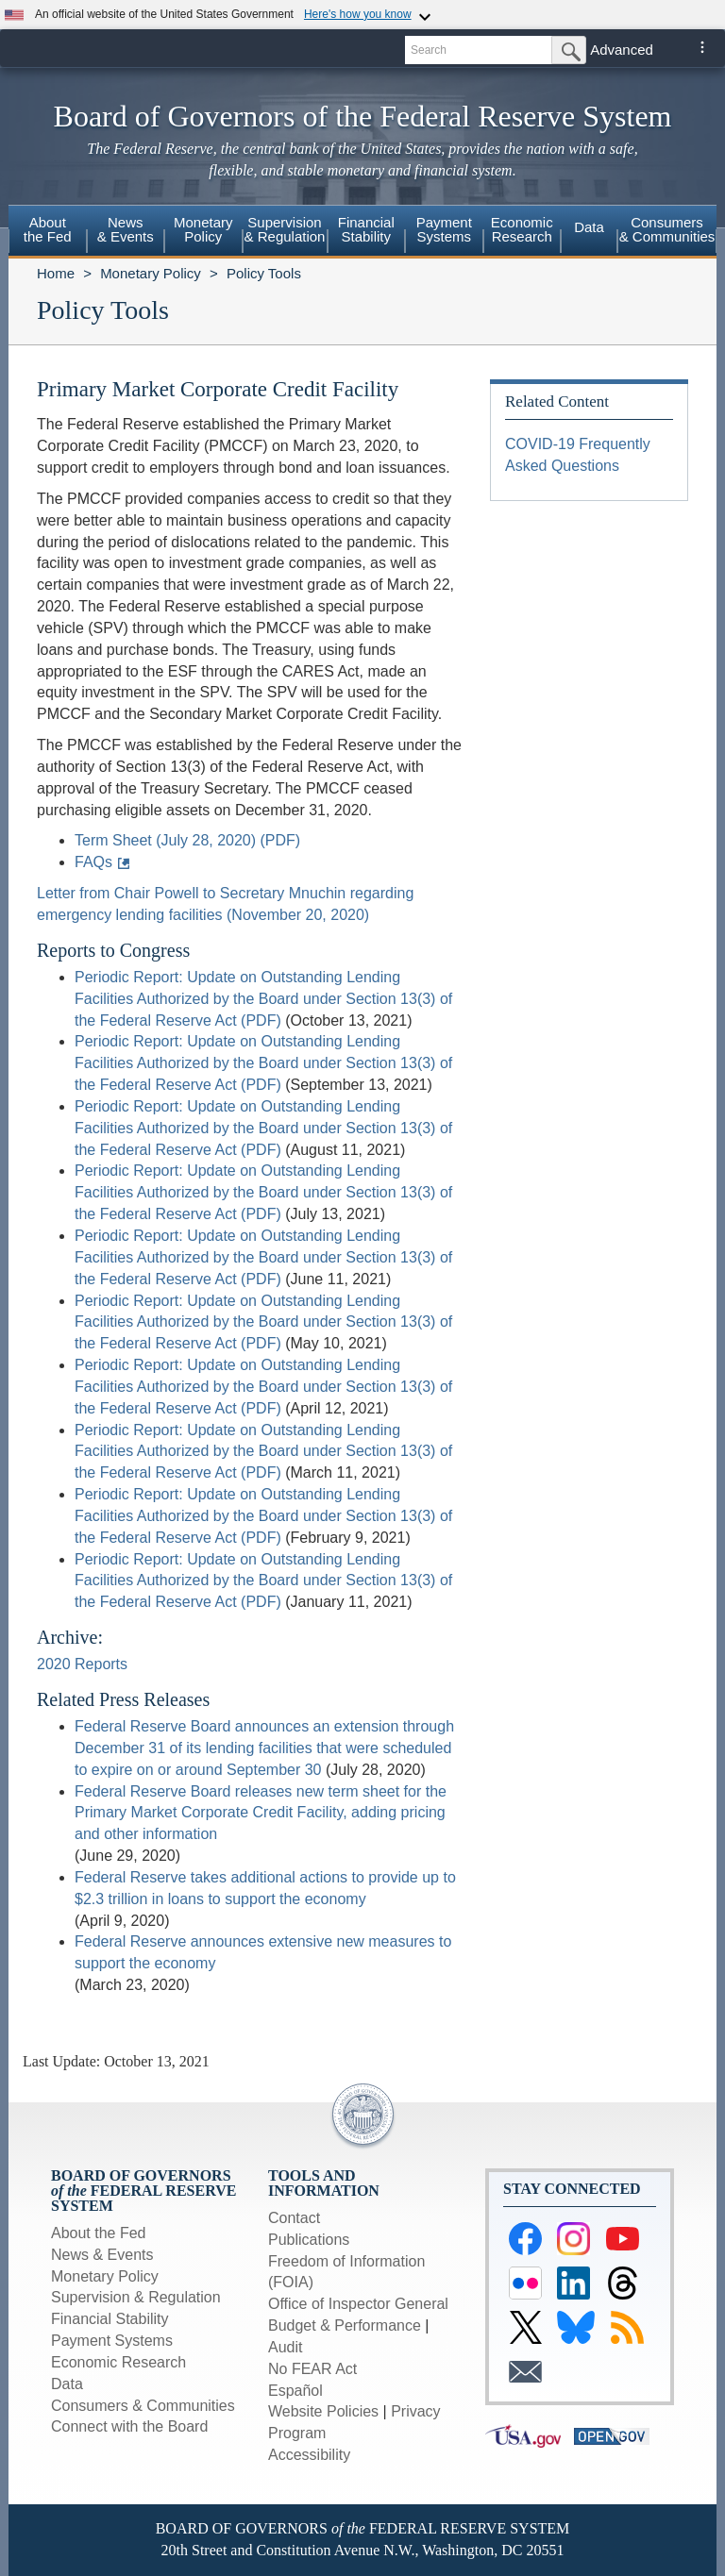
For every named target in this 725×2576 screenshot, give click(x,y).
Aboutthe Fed (48, 229)
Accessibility (309, 2455)
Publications (308, 2240)
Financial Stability (110, 2319)
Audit (285, 2347)
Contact (294, 2218)
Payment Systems (112, 2341)
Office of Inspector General (358, 2304)
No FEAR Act (312, 2369)
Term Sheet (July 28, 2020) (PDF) (187, 840)
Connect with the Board (129, 2426)
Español (295, 2391)
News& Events (125, 229)
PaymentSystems (444, 229)
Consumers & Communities (667, 229)
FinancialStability (366, 229)
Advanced (621, 50)
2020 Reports (82, 1664)
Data (589, 227)
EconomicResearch (522, 229)
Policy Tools (264, 273)
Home (56, 273)
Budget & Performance (344, 2325)
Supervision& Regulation (285, 229)
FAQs (93, 862)
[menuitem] (47, 232)
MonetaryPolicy (203, 229)
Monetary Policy (150, 273)
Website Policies (323, 2411)
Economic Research (118, 2362)
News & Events (102, 2255)
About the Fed (98, 2233)
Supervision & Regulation (136, 2297)
